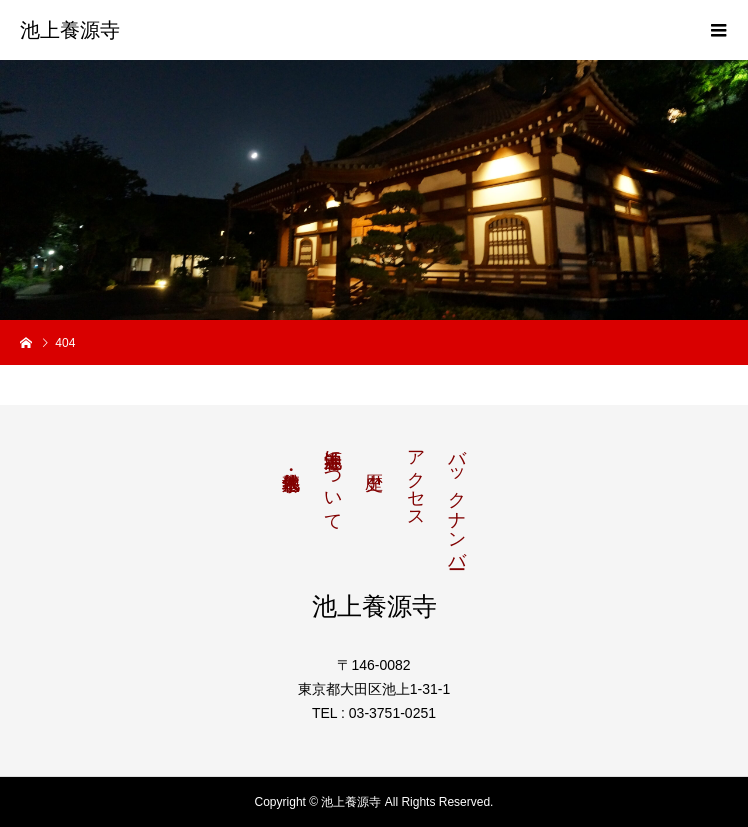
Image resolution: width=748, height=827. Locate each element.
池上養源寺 (70, 30)
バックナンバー (457, 499)
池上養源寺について (333, 480)
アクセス (416, 479)
